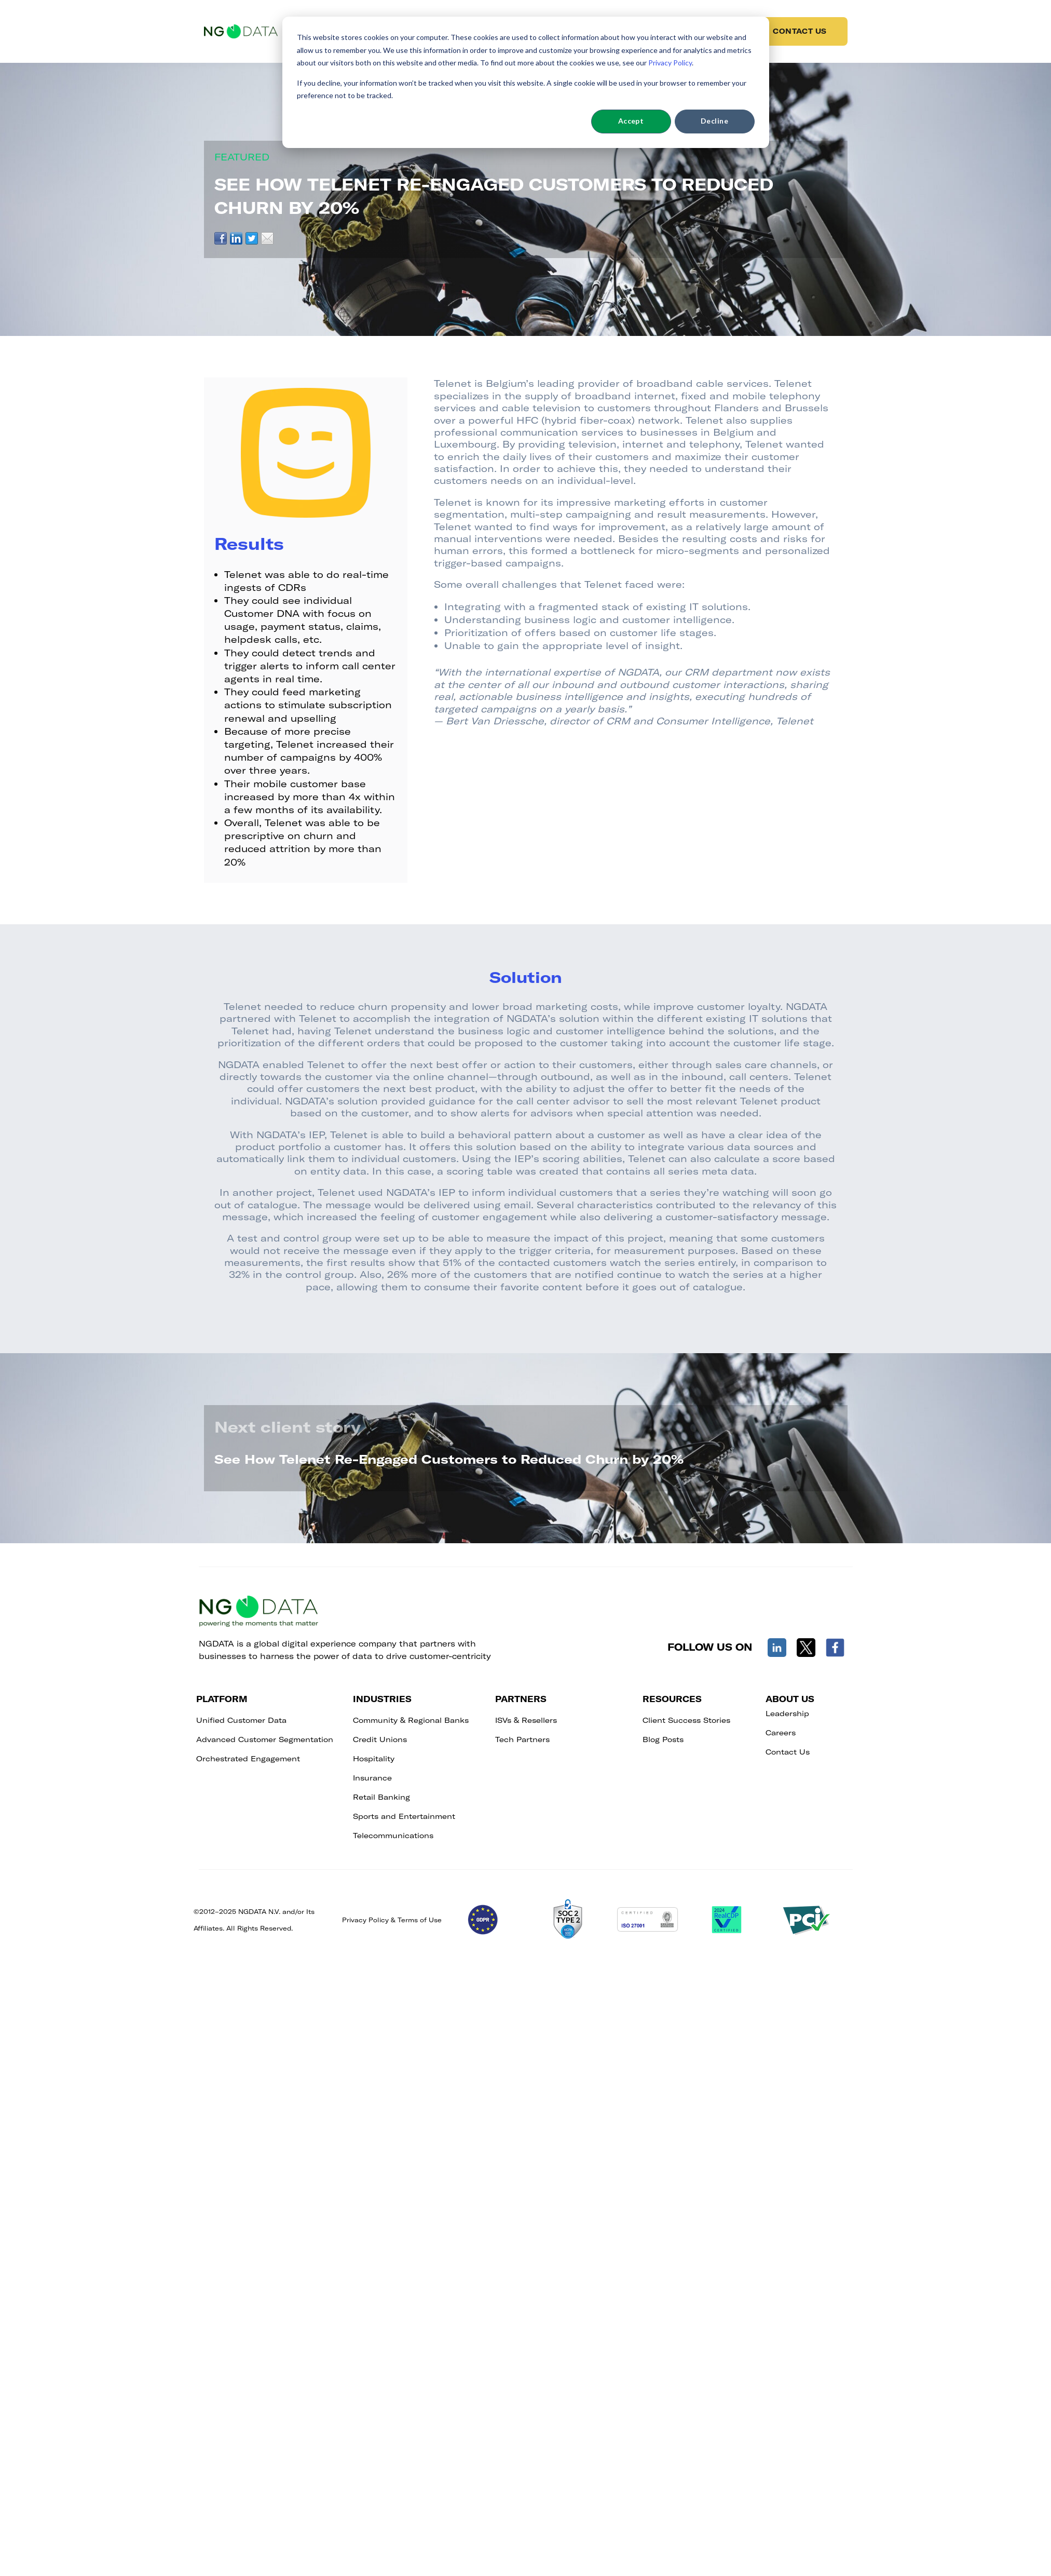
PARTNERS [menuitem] (521, 1699)
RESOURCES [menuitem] (672, 1699)
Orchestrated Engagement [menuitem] (248, 1758)
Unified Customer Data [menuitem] (241, 1720)
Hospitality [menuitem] (373, 1758)
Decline (714, 120)
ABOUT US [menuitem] (790, 1699)
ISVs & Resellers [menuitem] (526, 1720)
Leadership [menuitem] (787, 1713)
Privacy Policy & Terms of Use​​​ (392, 1919)
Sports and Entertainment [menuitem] (404, 1816)
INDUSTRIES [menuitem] (382, 1699)
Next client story (287, 1426)
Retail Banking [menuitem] (381, 1796)
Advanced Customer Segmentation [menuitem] (264, 1739)
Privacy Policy (670, 62)
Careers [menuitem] (781, 1732)
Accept (631, 120)
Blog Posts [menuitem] (663, 1739)
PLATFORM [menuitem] (222, 1699)
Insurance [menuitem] (372, 1777)
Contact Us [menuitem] (788, 1751)
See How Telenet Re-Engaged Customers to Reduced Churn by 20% (449, 1458)
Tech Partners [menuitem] (522, 1739)
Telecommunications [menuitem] (393, 1835)
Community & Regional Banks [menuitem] (411, 1720)
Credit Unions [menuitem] (380, 1739)
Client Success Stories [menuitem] (686, 1720)
